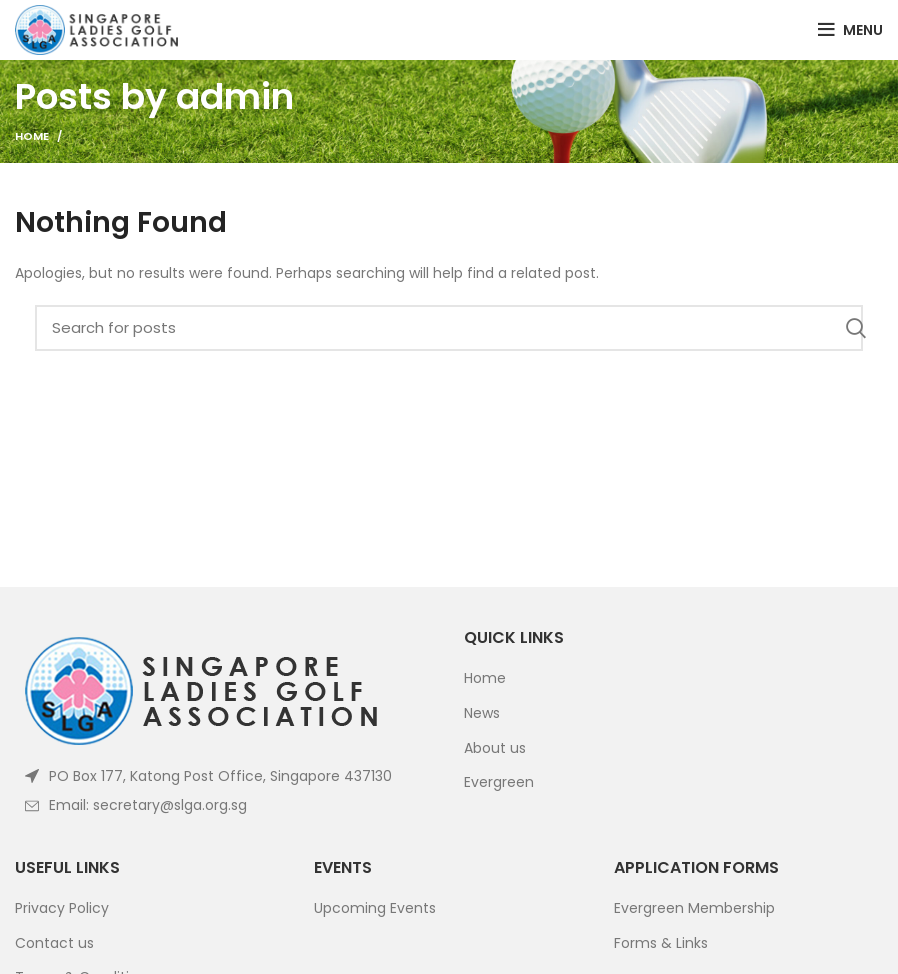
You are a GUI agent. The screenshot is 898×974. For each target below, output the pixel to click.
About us (495, 748)
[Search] (449, 328)
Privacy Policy (62, 908)
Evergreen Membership (694, 908)
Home (32, 136)
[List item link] (224, 805)
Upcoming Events (375, 908)
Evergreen (499, 782)
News (482, 713)
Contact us (54, 943)
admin (235, 96)
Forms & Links (661, 943)
